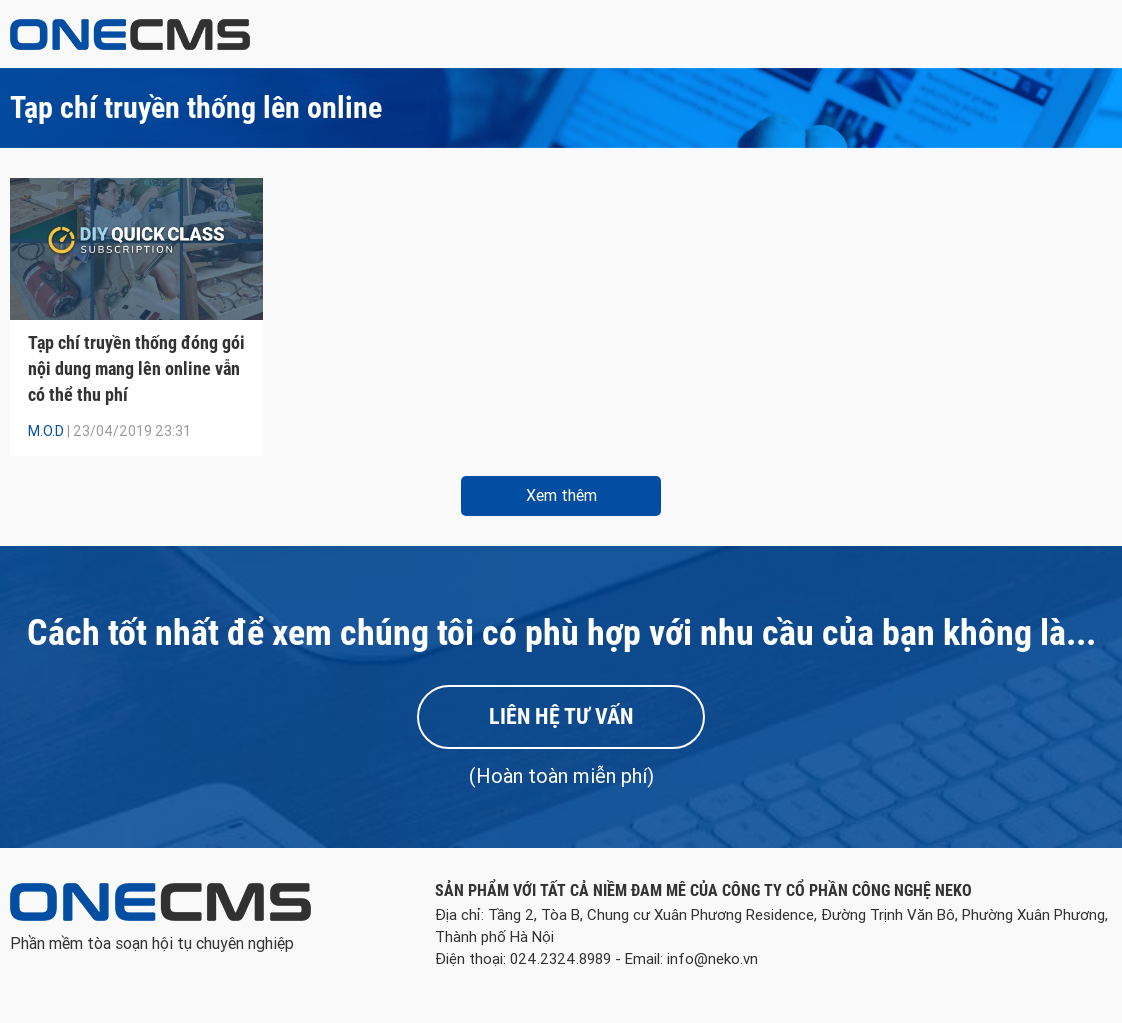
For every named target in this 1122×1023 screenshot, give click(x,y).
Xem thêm (561, 495)
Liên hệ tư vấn (561, 716)
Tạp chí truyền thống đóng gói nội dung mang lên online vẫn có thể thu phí (136, 368)
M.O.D (46, 431)
